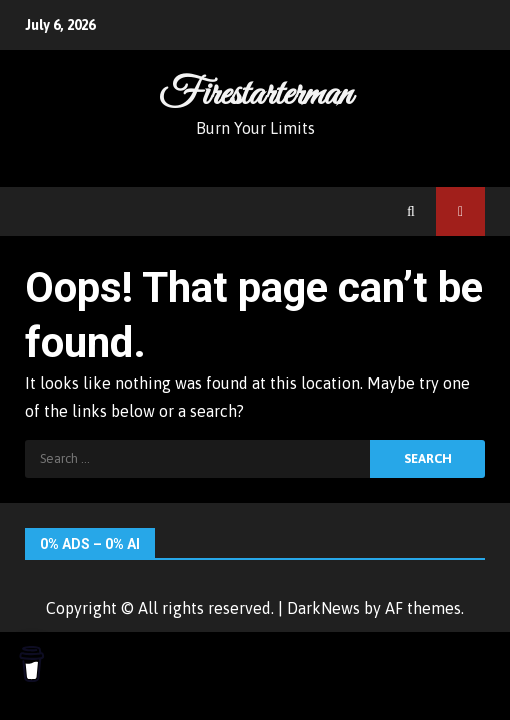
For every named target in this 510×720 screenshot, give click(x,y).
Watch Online (460, 211)
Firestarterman (255, 95)
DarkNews (323, 608)
